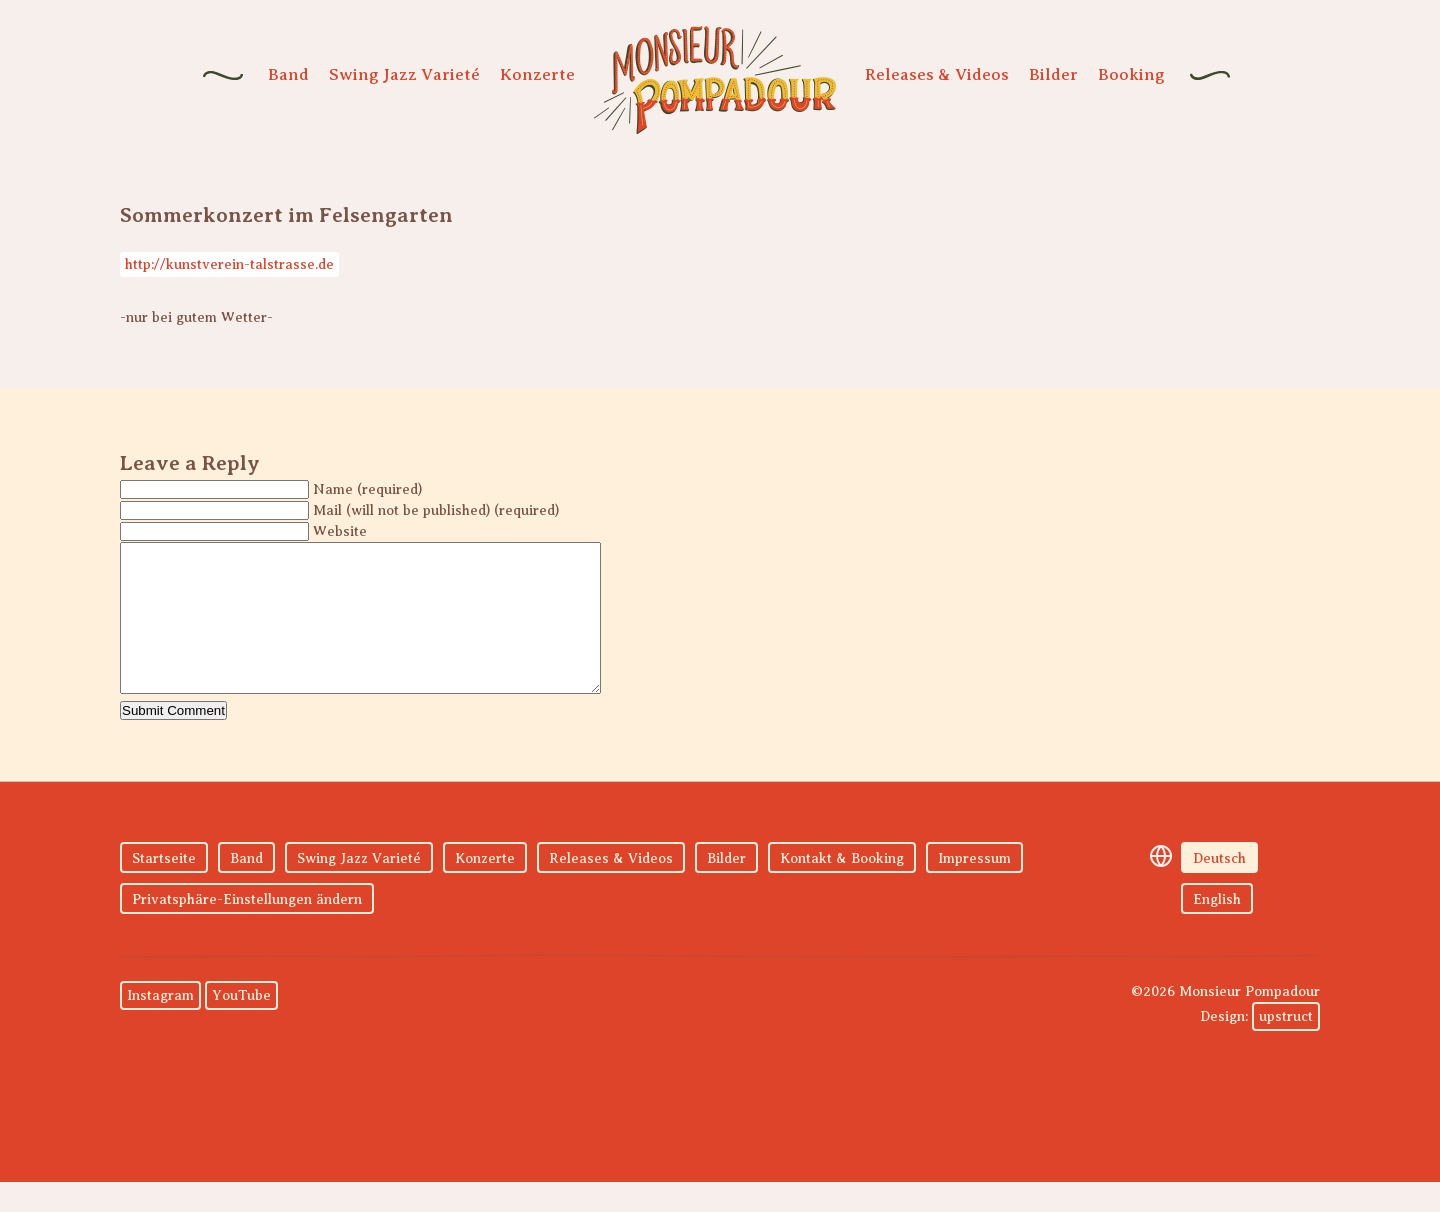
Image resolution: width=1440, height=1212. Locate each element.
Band (288, 74)
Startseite (164, 888)
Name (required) (367, 489)
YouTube (241, 1025)
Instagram (160, 1025)
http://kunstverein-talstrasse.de (229, 264)
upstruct (1286, 1046)
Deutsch (1219, 888)
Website (340, 531)
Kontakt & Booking (842, 888)
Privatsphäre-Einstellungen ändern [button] (247, 929)
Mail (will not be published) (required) (436, 510)
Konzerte (537, 74)
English (1217, 929)
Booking (1131, 74)
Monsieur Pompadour (715, 80)
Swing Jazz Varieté (404, 74)
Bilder (1053, 74)
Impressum (974, 888)
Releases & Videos (937, 74)
